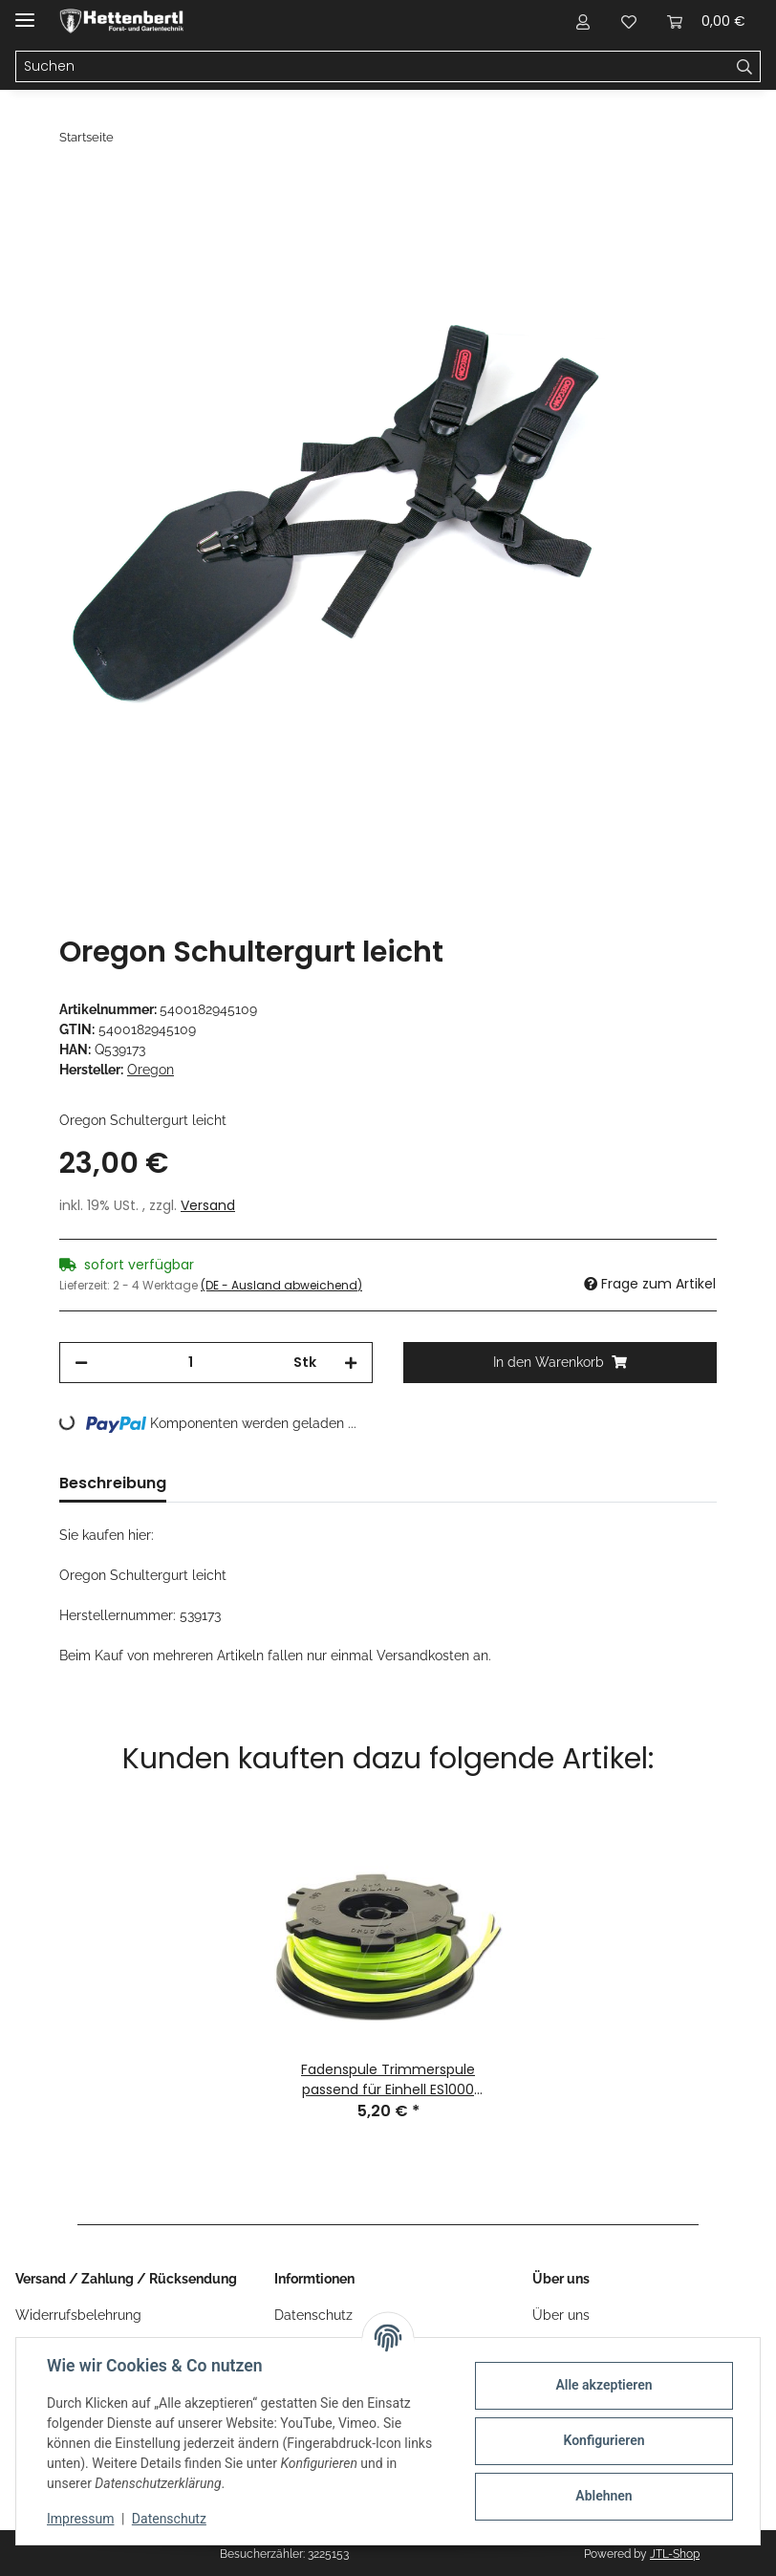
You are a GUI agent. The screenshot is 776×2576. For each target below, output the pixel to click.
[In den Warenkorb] (74, 188)
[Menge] (190, 1362)
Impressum (80, 2518)
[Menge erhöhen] (351, 1362)
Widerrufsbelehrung (78, 2315)
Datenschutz (169, 2518)
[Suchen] (372, 67)
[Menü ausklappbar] (24, 12)
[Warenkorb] (706, 21)
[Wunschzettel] (629, 21)
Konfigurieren (603, 2440)
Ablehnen (603, 2495)
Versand (208, 1205)
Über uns (561, 2315)
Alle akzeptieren (603, 2384)
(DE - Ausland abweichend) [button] (281, 1285)
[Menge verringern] (81, 1362)
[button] (583, 21)
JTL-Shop (675, 2554)
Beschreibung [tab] (112, 1483)
